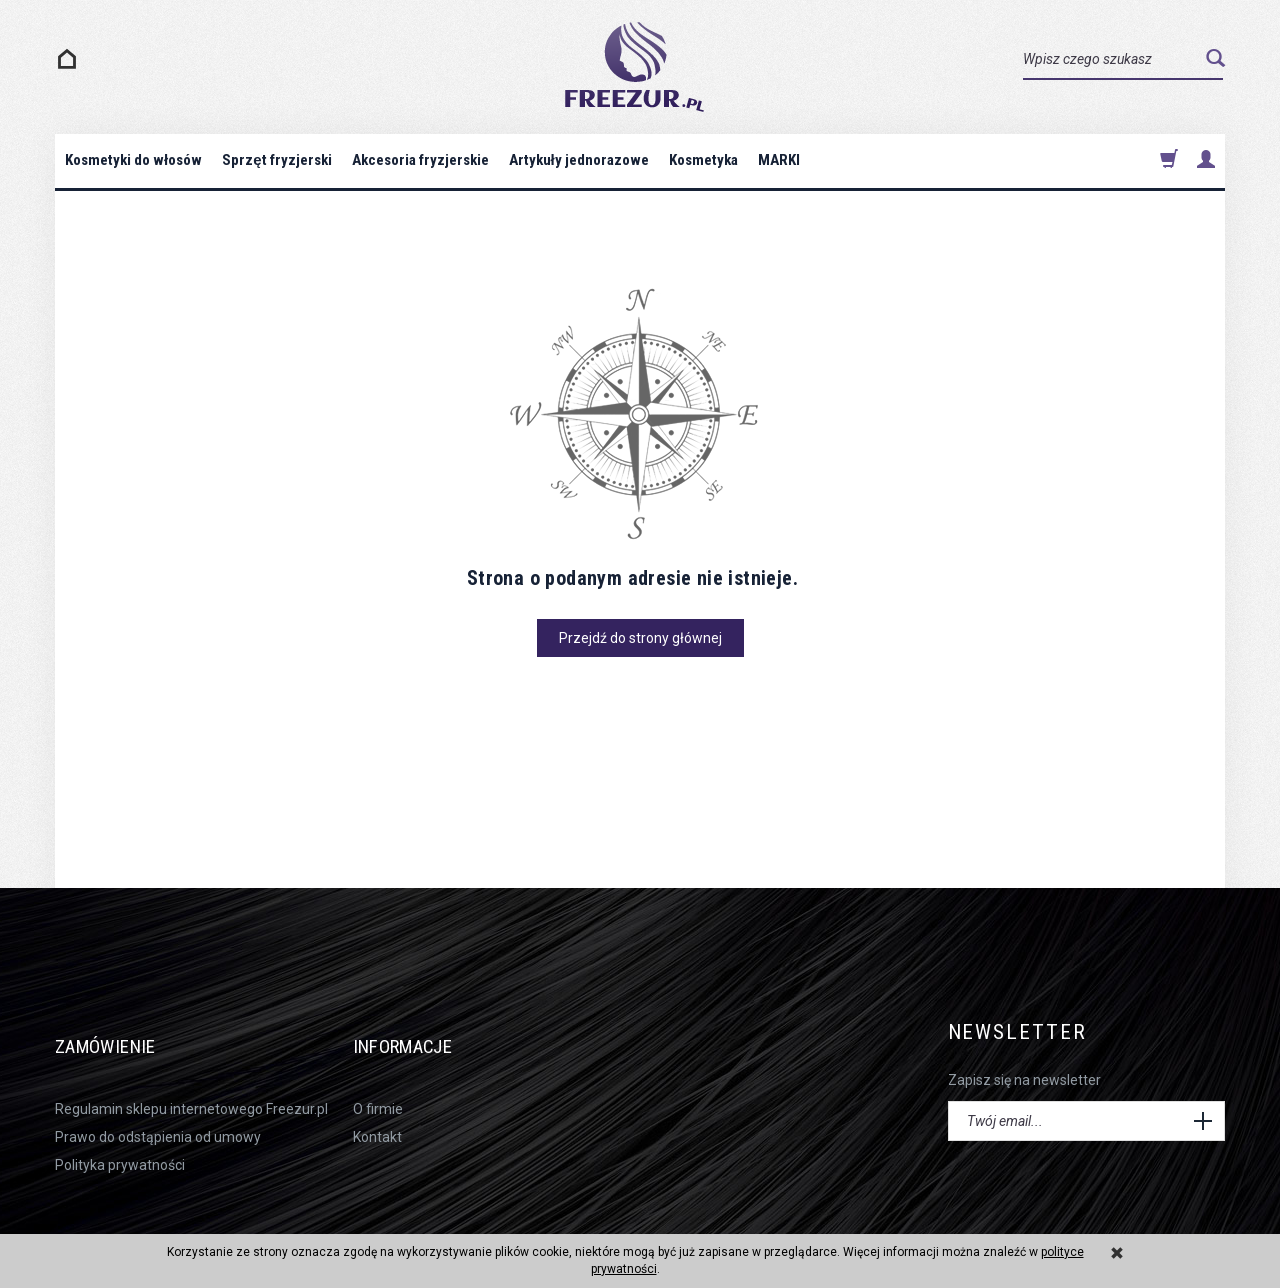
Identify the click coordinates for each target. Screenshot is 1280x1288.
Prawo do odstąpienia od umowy (158, 1111)
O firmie (378, 1083)
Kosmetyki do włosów (133, 160)
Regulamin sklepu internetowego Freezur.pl (191, 1083)
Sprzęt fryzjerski (276, 160)
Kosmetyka (703, 160)
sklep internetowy (1160, 1220)
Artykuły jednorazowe (579, 160)
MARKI (779, 160)
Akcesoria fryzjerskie (420, 160)
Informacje (420, 1032)
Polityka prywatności (120, 1140)
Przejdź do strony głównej (640, 638)
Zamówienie (120, 1032)
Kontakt (377, 1111)
